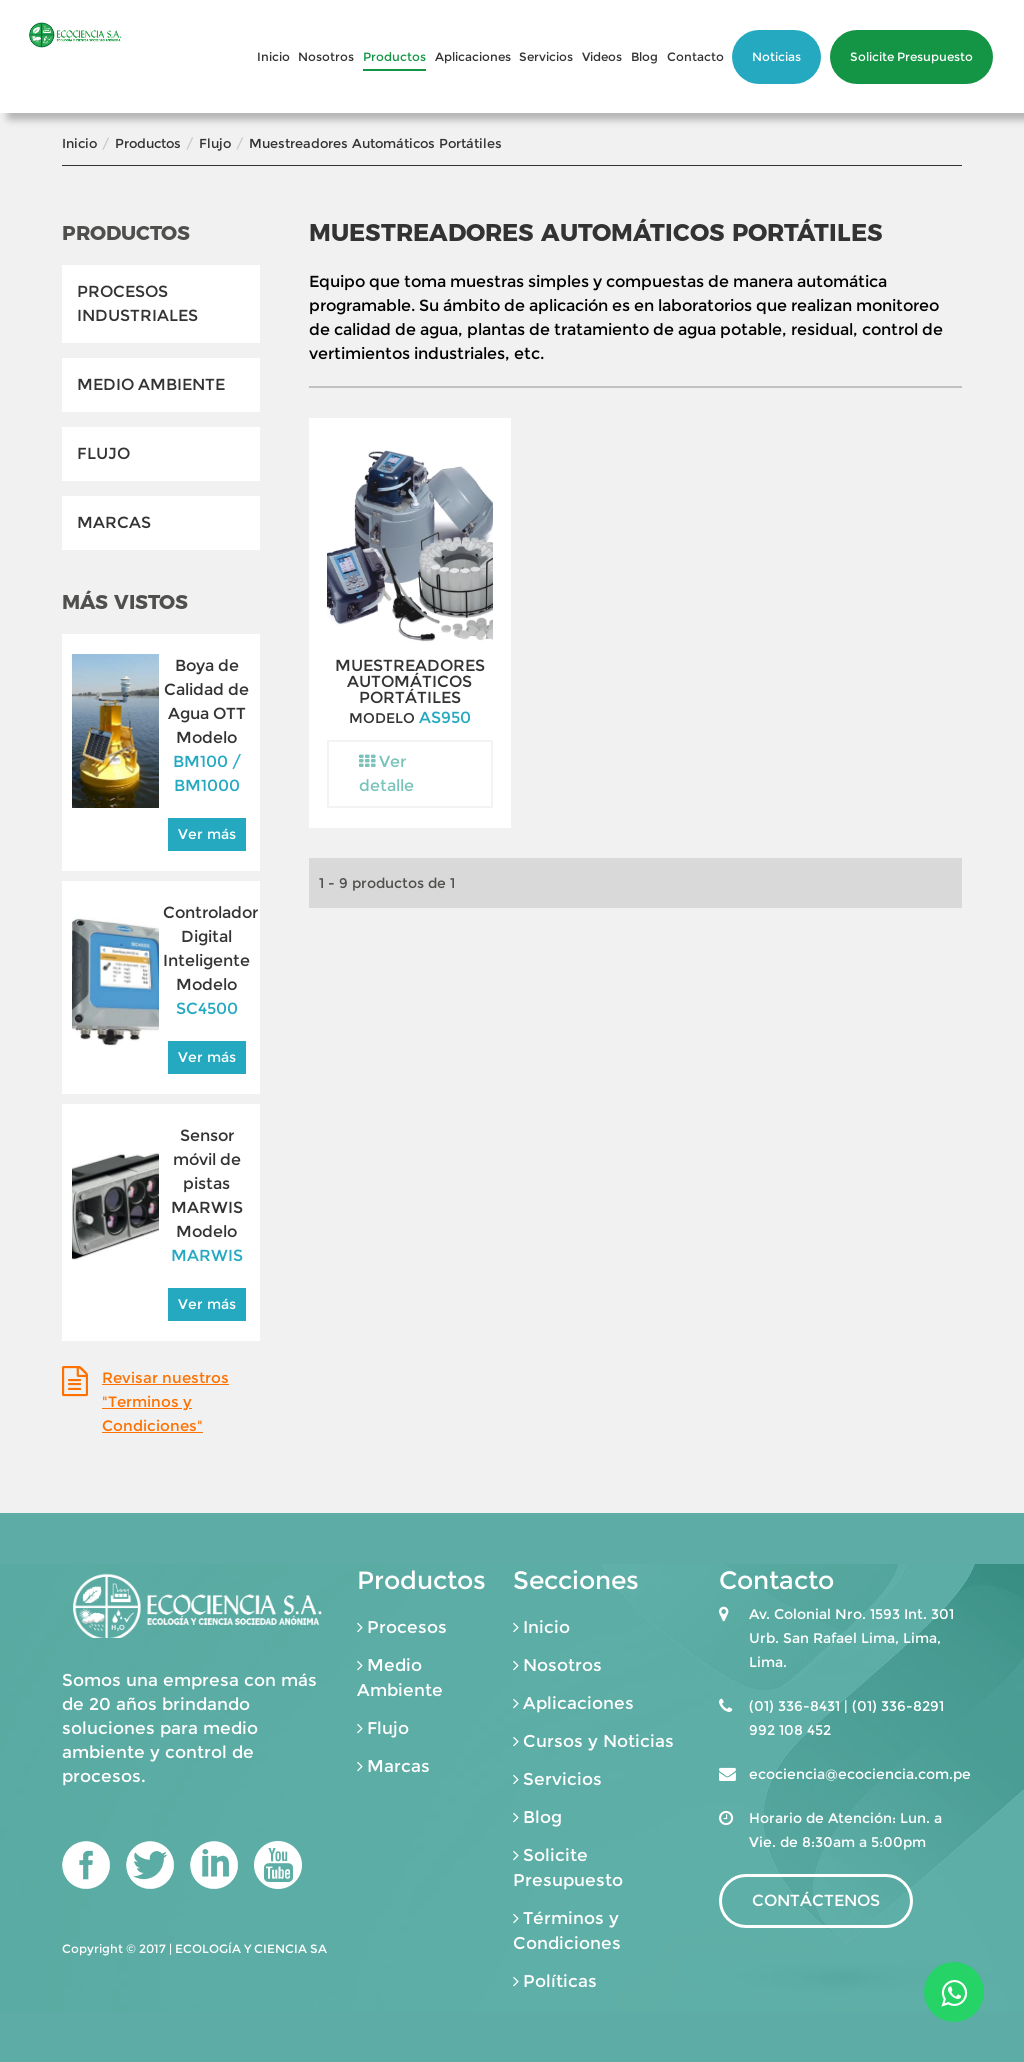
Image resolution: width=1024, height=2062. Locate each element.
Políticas (560, 1981)
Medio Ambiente (151, 384)
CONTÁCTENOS (816, 1900)
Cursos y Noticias (598, 1741)
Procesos (407, 1627)
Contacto (695, 56)
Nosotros (326, 56)
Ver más (207, 834)
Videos (602, 56)
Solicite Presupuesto (911, 56)
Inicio (273, 56)
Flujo (215, 143)
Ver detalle (386, 773)
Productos (394, 56)
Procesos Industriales (137, 303)
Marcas (114, 522)
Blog (644, 56)
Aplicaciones (473, 56)
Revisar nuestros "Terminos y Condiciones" (165, 1401)
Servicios (546, 56)
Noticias (776, 56)
